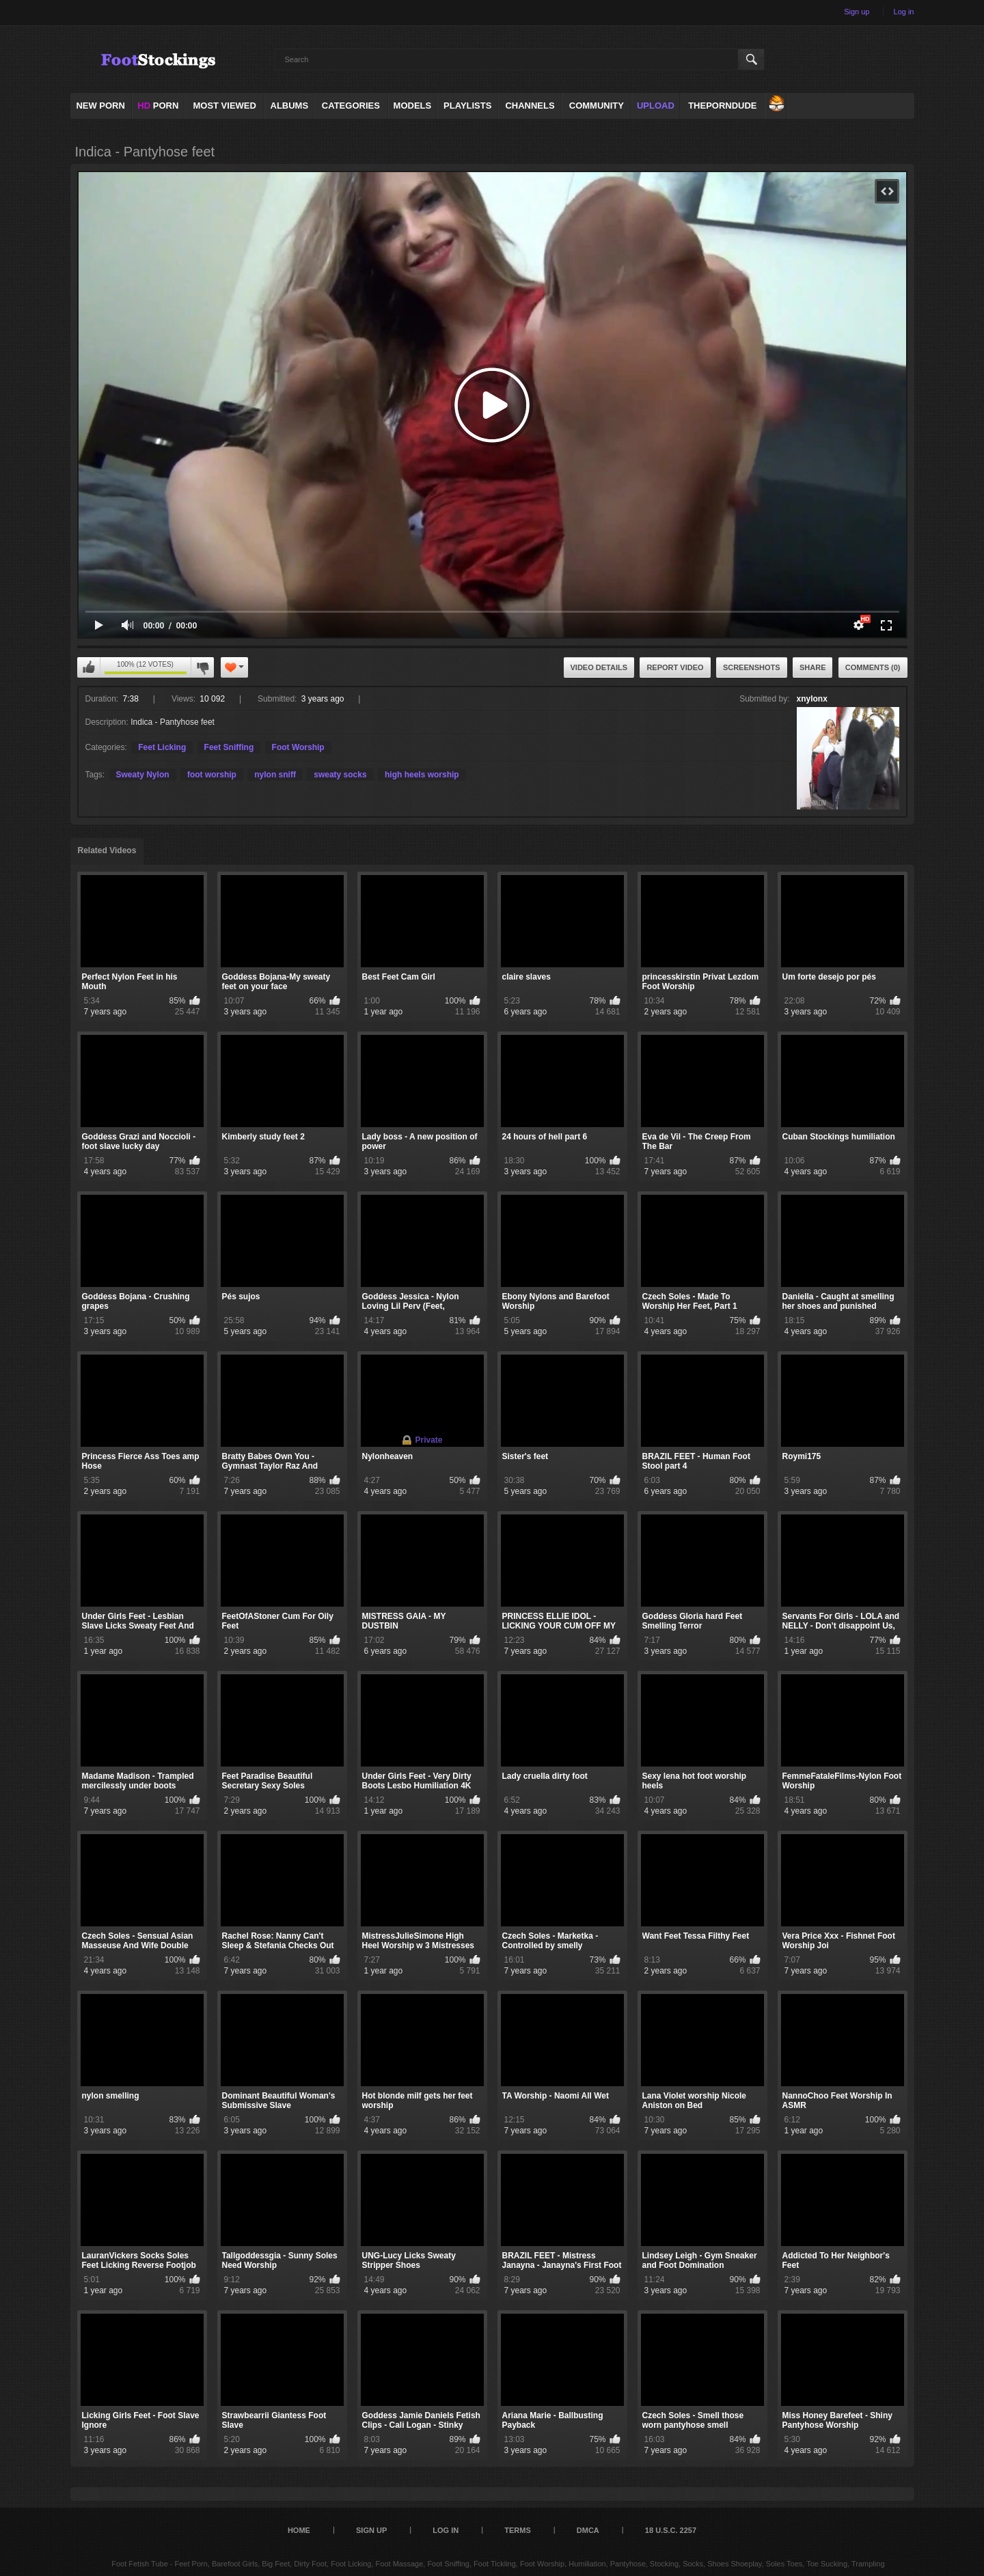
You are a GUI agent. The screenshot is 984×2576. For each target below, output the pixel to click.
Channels (529, 105)
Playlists (467, 105)
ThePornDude (722, 105)
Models (413, 105)
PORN (157, 105)
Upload (655, 105)
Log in (904, 12)
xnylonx (812, 699)
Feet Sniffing (229, 747)
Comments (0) (873, 667)
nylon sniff (275, 774)
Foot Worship (298, 747)
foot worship (211, 774)
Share (813, 667)
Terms (517, 2530)
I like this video (88, 667)
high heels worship (422, 774)
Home (299, 2530)
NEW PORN (100, 105)
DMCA (588, 2530)
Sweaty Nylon (142, 774)
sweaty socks (340, 774)
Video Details (599, 667)
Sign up (856, 12)
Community (596, 105)
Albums (290, 105)
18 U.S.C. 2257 (670, 2530)
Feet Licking (162, 747)
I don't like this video (202, 667)
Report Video (674, 667)
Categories (351, 105)
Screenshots (751, 667)
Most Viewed (224, 105)
